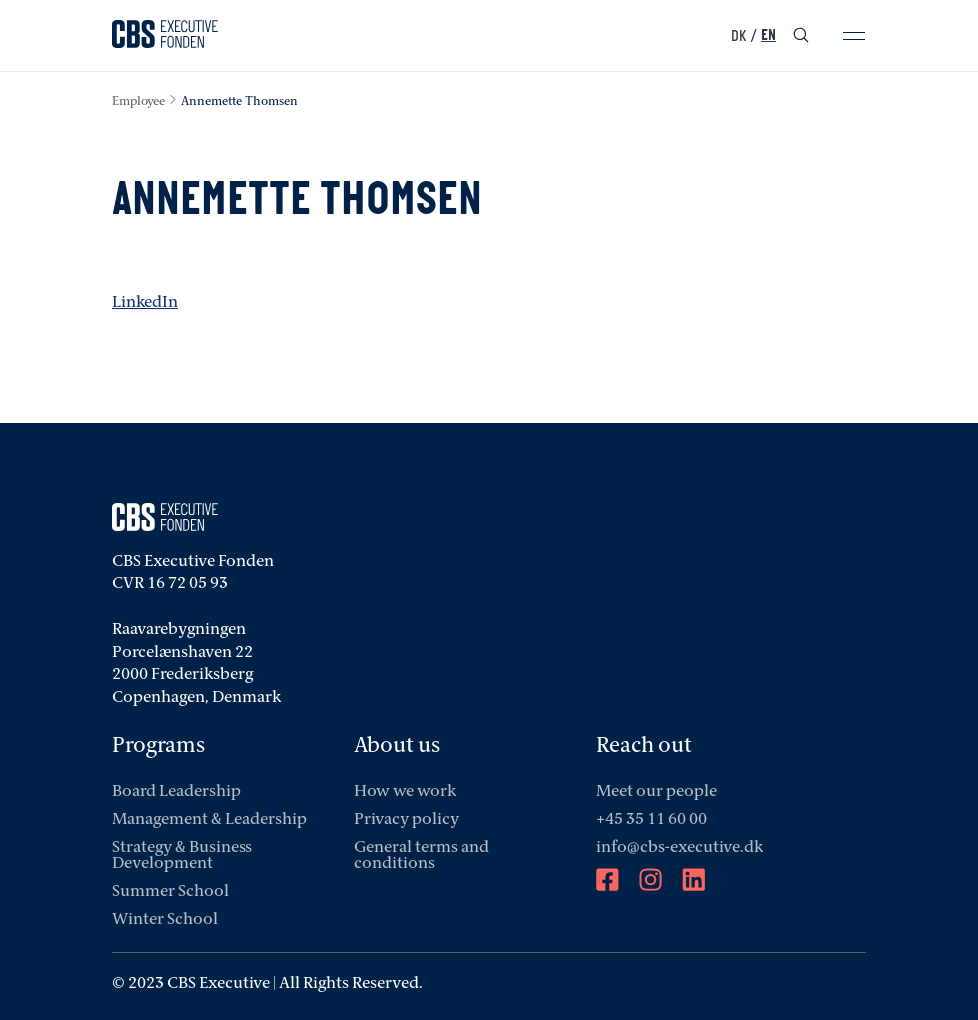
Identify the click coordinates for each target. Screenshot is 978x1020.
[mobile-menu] (854, 36)
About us (397, 746)
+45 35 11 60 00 (651, 820)
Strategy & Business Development (182, 856)
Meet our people (656, 792)
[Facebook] (607, 881)
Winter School (165, 920)
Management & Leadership (209, 820)
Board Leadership (176, 792)
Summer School (170, 892)
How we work (405, 792)
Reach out (644, 746)
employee (138, 102)
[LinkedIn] (693, 881)
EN (768, 36)
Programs (158, 746)
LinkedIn (145, 303)
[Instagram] (650, 881)
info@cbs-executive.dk (679, 848)
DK (738, 36)
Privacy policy (406, 820)
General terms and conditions (421, 856)
